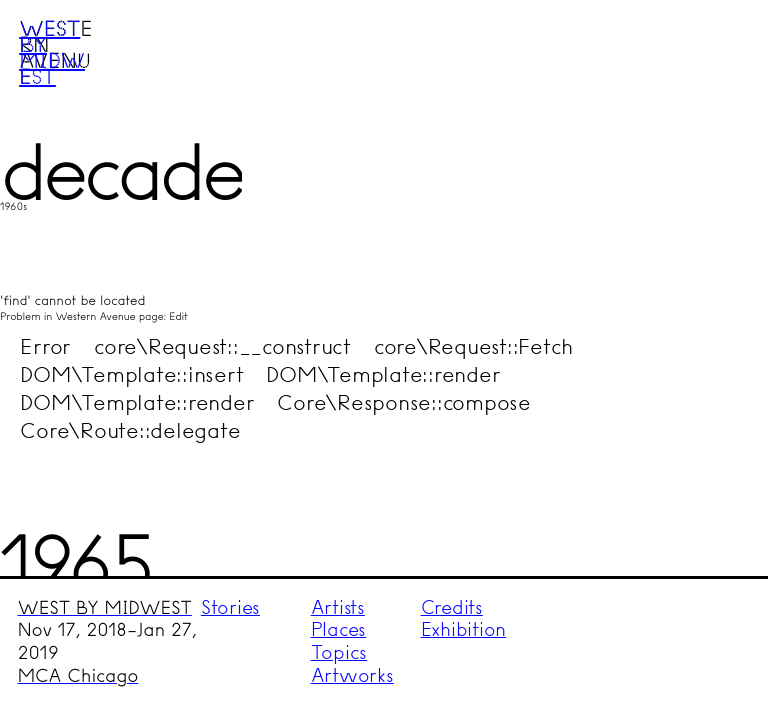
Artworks (352, 675)
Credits (452, 607)
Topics (339, 652)
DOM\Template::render (383, 374)
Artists (338, 607)
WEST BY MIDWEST (105, 608)
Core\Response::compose (404, 402)
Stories (230, 607)
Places (339, 629)
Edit (178, 316)
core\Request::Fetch (473, 346)
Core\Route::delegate (130, 430)
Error (45, 346)
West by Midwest (52, 52)
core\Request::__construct (222, 346)
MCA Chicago (78, 676)
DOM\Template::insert (131, 374)
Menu (714, 53)
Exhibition (464, 629)
